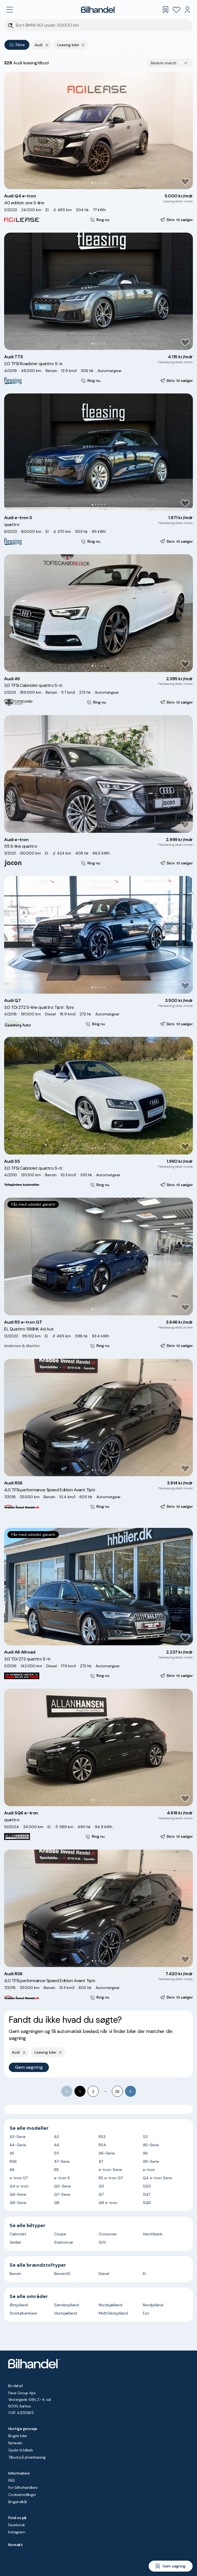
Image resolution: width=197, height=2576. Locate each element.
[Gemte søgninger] (165, 9)
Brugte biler (17, 2435)
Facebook (16, 2524)
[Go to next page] (130, 2091)
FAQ (11, 2480)
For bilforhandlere (22, 2487)
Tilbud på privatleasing (27, 2457)
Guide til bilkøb (20, 2450)
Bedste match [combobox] (163, 62)
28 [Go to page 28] (117, 2091)
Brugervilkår (17, 2501)
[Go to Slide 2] (95, 183)
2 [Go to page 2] (93, 2091)
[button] (98, 130)
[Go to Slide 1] (92, 183)
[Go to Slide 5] (104, 183)
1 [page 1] (80, 2091)
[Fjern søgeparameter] (83, 44)
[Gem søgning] (171, 2566)
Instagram (16, 2532)
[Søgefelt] (102, 25)
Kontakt (15, 2544)
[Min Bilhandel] (187, 9)
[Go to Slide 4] (101, 183)
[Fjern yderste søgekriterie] (47, 44)
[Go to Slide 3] (98, 183)
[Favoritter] (176, 9)
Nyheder (15, 2442)
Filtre (17, 44)
